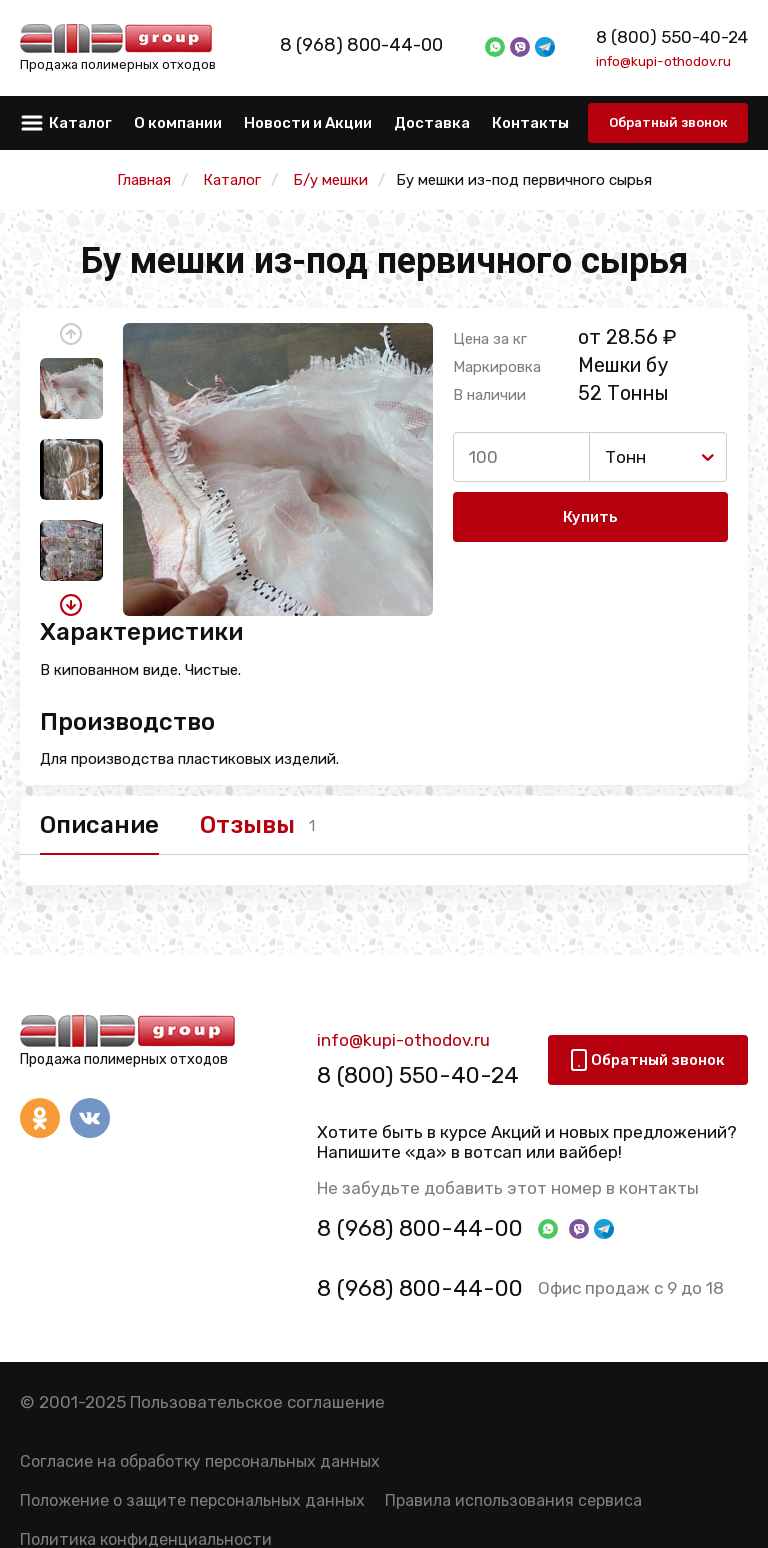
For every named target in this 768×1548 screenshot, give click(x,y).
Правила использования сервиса (513, 1502)
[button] (71, 334)
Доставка (432, 123)
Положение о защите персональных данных (192, 1502)
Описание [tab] (99, 825)
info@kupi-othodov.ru (663, 61)
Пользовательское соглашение (257, 1403)
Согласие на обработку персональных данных (200, 1462)
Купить (590, 518)
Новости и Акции (308, 123)
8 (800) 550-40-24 (672, 37)
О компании (178, 123)
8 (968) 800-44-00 (384, 45)
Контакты (530, 123)
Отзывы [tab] (256, 825)
